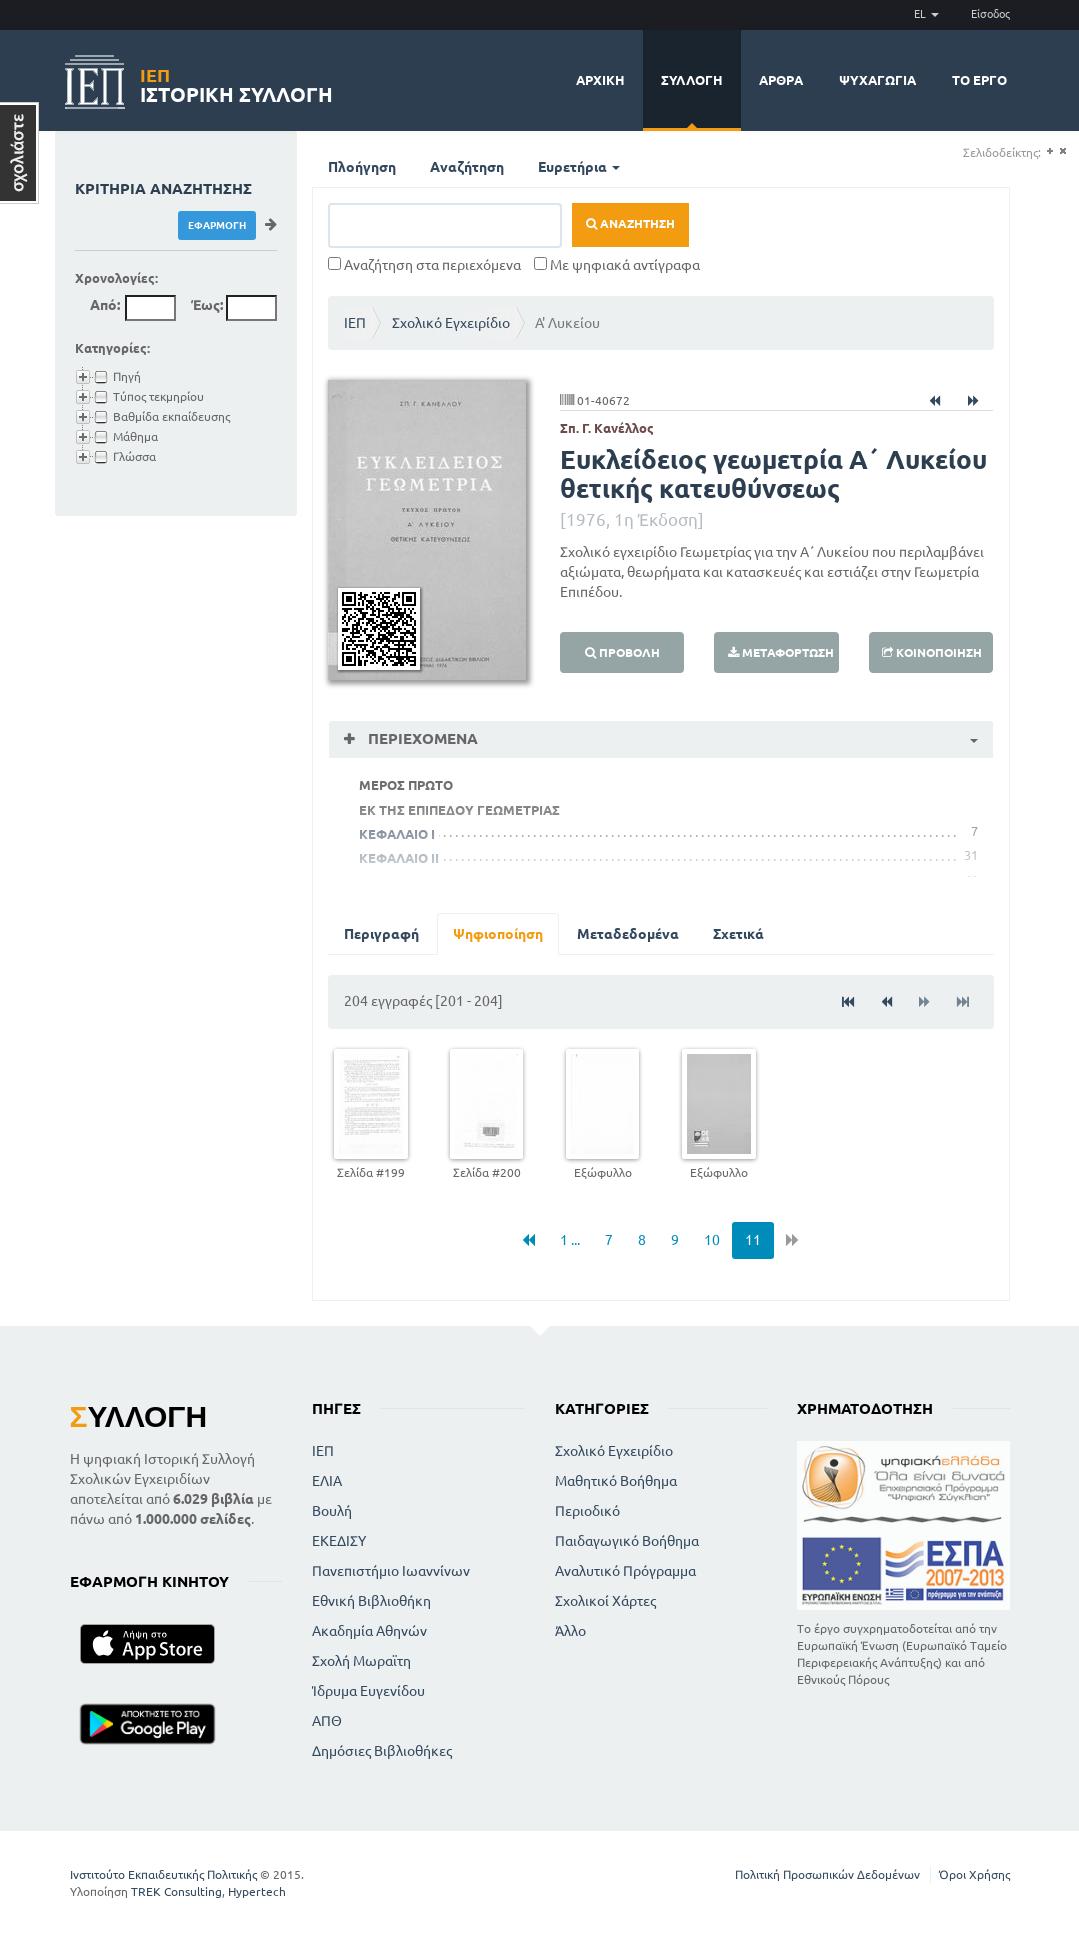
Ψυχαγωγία (877, 80)
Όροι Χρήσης (974, 1874)
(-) (1062, 151)
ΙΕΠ (355, 323)
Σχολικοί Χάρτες (605, 1601)
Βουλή (332, 1511)
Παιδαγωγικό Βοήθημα (627, 1541)
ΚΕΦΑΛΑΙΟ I (397, 834)
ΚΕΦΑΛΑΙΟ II (399, 858)
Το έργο (979, 80)
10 (712, 1240)
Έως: (207, 305)
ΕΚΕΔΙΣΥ (339, 1541)
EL (926, 14)
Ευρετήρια (579, 167)
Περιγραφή (381, 934)
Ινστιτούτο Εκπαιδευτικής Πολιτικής (163, 1874)
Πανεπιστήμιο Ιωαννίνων (391, 1571)
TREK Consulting (176, 1891)
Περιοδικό (587, 1511)
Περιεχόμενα (421, 738)
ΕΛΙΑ (327, 1481)
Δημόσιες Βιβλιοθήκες (382, 1751)
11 (753, 1240)
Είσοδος (990, 14)
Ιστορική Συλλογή (236, 82)
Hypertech (257, 1891)
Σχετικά (738, 934)
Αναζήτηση (467, 167)
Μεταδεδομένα (628, 934)
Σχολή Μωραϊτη (361, 1661)
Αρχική (600, 80)
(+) (1049, 151)
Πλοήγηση (362, 167)
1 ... (570, 1240)
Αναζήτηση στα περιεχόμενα (424, 265)
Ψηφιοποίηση (498, 934)
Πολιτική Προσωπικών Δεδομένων (827, 1874)
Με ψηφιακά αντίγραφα (617, 265)
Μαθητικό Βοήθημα (616, 1481)
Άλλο (570, 1631)
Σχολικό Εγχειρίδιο (451, 323)
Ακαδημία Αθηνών (369, 1631)
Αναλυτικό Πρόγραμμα (625, 1571)
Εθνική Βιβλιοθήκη (371, 1601)
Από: (105, 305)
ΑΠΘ (327, 1721)
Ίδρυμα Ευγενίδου (368, 1691)
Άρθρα (781, 80)
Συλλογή (692, 80)
